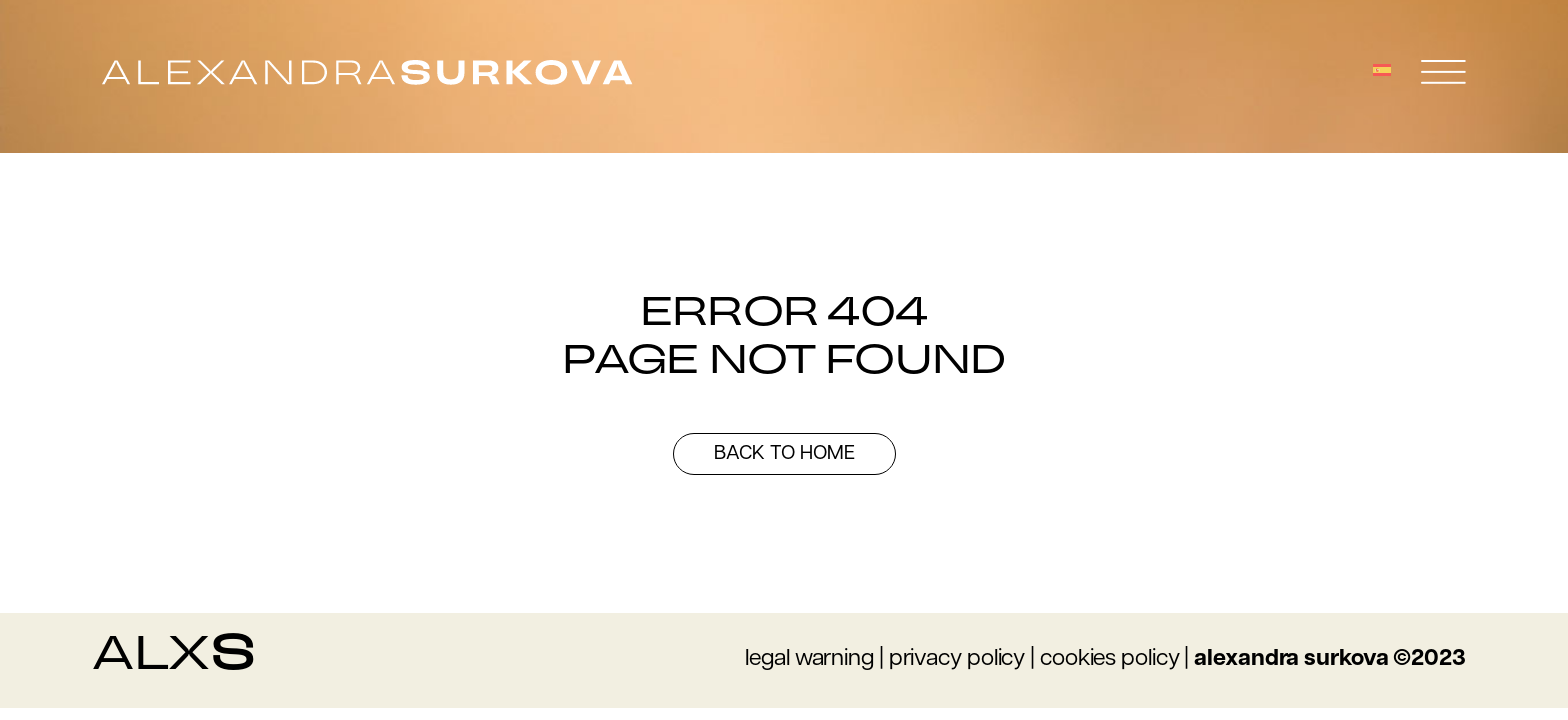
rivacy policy (964, 659)
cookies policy (1110, 659)
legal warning (809, 659)
